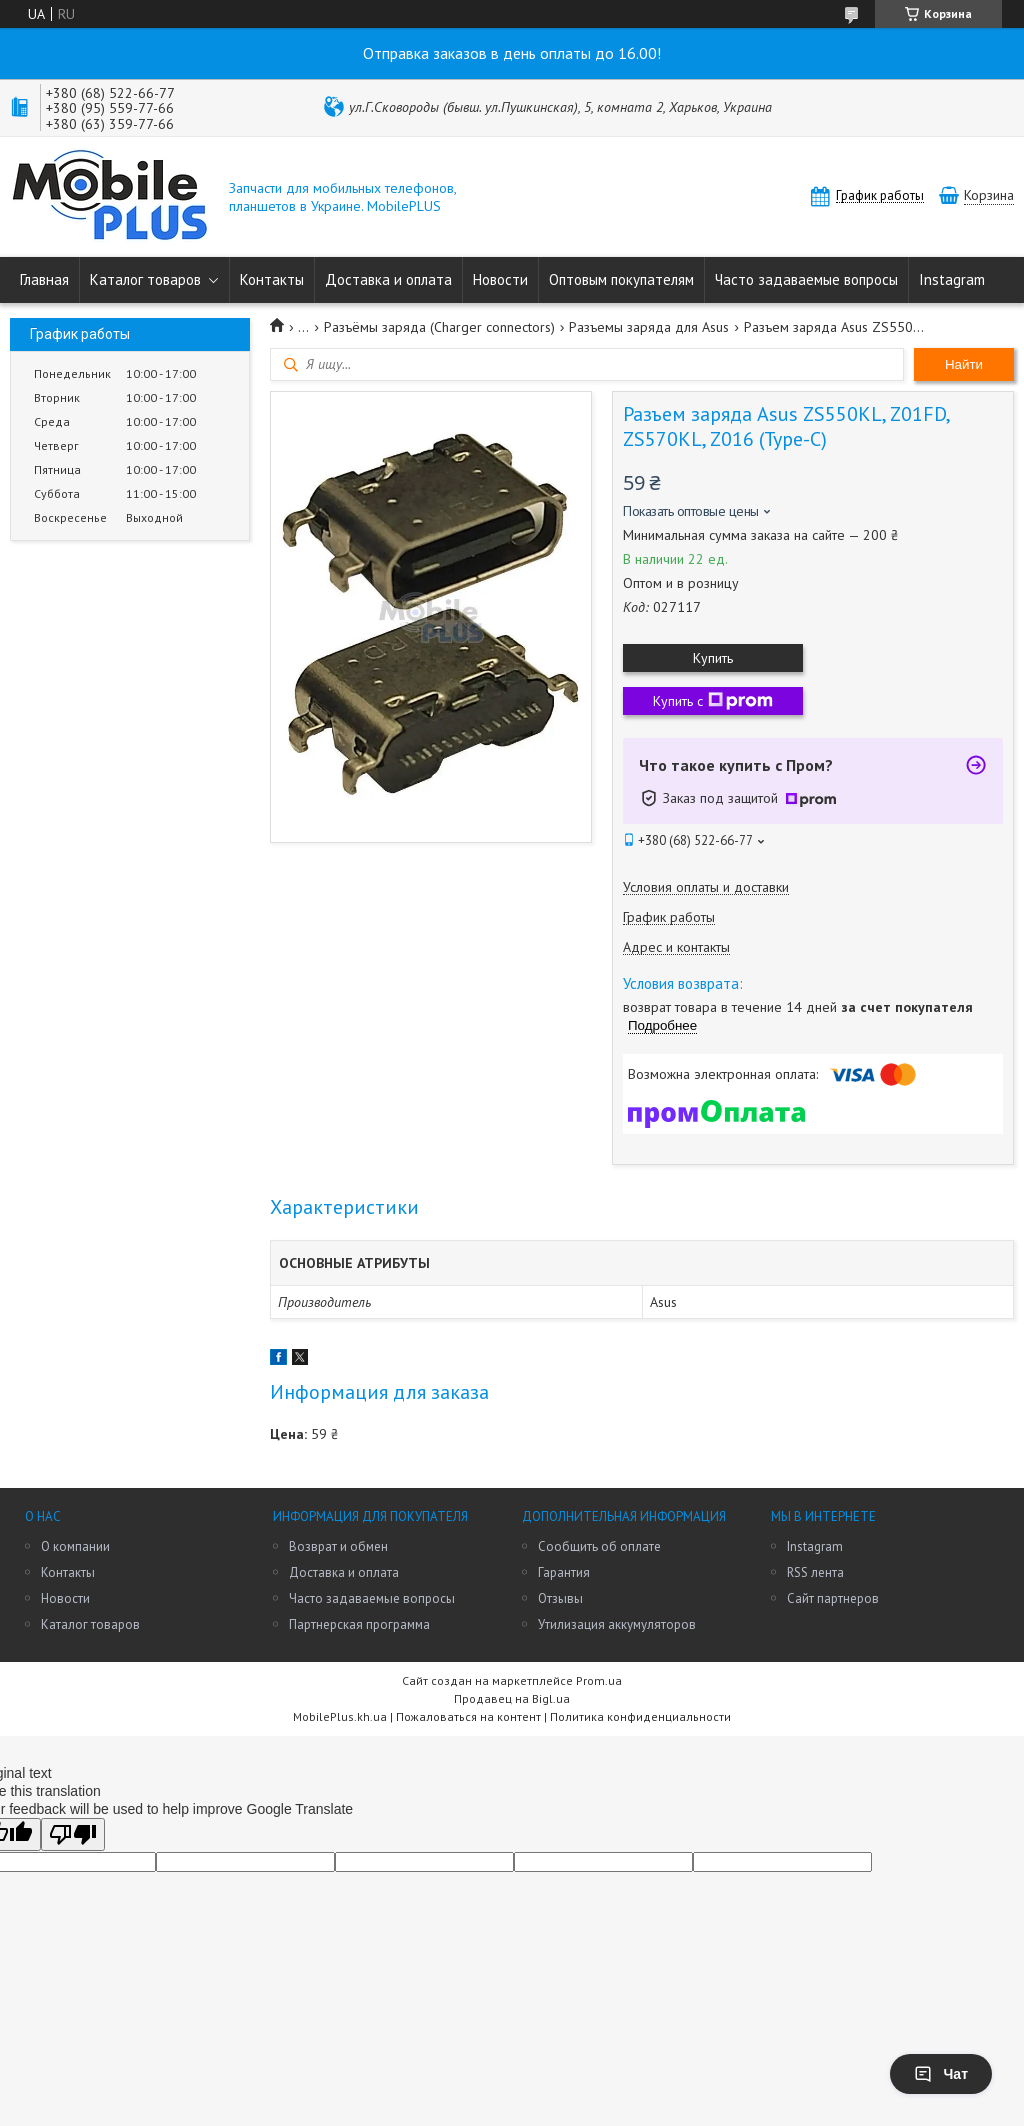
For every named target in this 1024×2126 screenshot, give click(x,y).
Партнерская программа (359, 1624)
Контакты (272, 279)
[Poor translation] (73, 1834)
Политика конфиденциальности (640, 1716)
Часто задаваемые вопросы (806, 279)
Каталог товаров (145, 279)
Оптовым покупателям (621, 279)
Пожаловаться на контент (468, 1716)
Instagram (952, 279)
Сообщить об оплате (599, 1546)
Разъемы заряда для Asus (649, 327)
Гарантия (564, 1572)
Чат (941, 2074)
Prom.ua (599, 1680)
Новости (500, 279)
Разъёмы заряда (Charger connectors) (439, 327)
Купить (713, 658)
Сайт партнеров (833, 1598)
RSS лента (815, 1572)
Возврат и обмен (338, 1546)
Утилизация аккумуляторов (617, 1624)
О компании (75, 1546)
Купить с (713, 701)
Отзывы (560, 1598)
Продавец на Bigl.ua (512, 1698)
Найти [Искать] (964, 364)
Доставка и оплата (388, 279)
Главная (44, 279)
